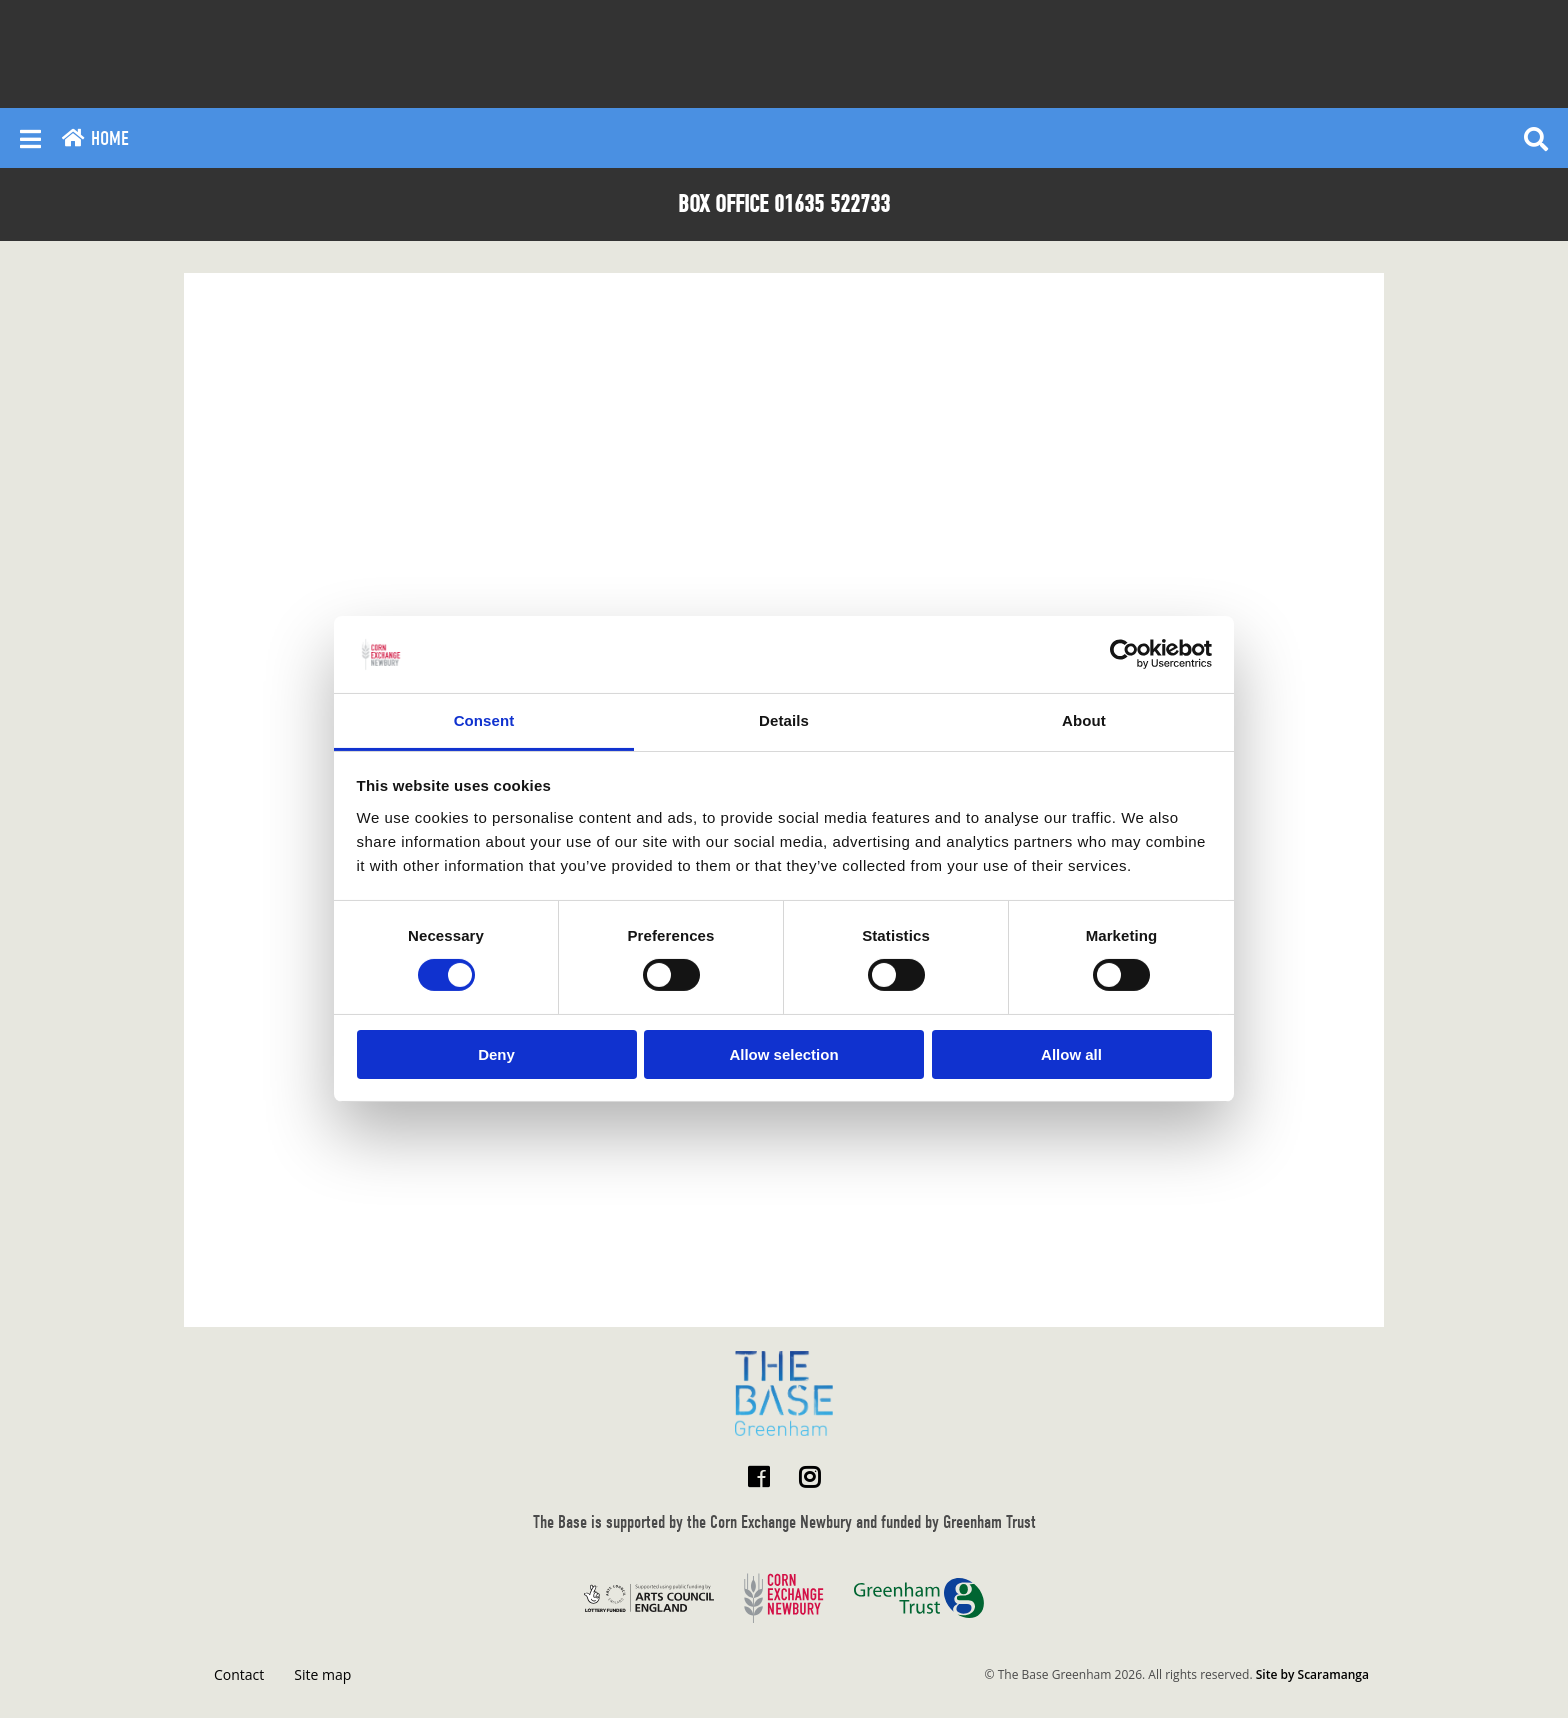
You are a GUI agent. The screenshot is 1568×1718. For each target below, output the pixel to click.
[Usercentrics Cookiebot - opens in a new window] (1124, 654)
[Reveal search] (1536, 138)
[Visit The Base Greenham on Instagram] (809, 1476)
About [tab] (1084, 720)
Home (95, 138)
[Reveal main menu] (30, 138)
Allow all (1071, 1054)
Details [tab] (784, 720)
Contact (239, 1674)
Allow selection (783, 1054)
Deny (496, 1054)
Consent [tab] (484, 720)
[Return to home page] (784, 1393)
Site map (322, 1674)
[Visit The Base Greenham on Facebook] (758, 1476)
